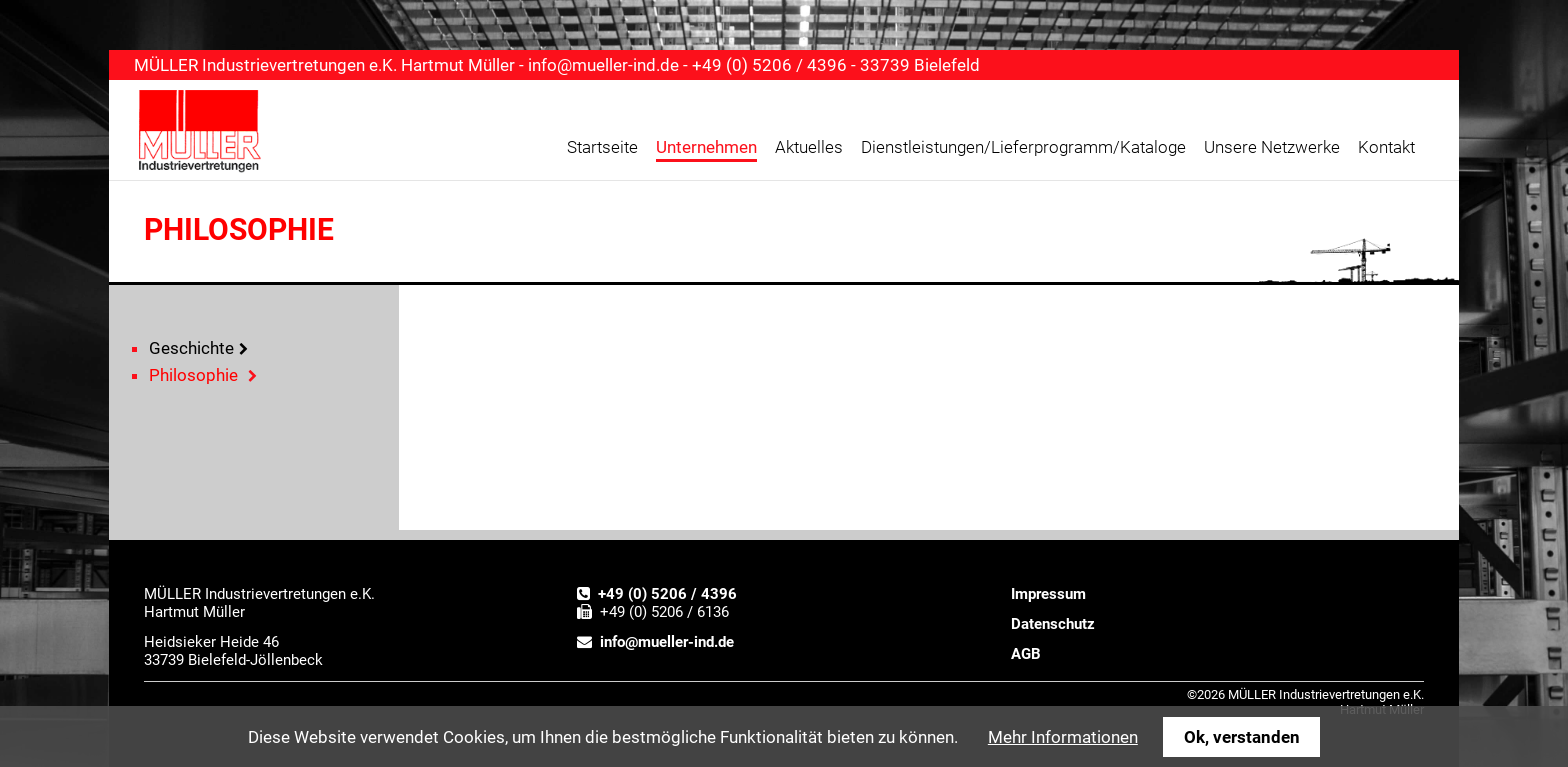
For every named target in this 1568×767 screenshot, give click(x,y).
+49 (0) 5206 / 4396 (667, 594)
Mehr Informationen (1063, 737)
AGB (1026, 654)
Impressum (1048, 594)
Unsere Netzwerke (1272, 147)
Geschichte (191, 348)
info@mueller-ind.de (603, 65)
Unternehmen (706, 147)
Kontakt (1386, 147)
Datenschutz (1053, 624)
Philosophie (193, 375)
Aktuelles (809, 147)
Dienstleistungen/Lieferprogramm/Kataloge (1023, 147)
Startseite (602, 147)
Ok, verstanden (1242, 737)
